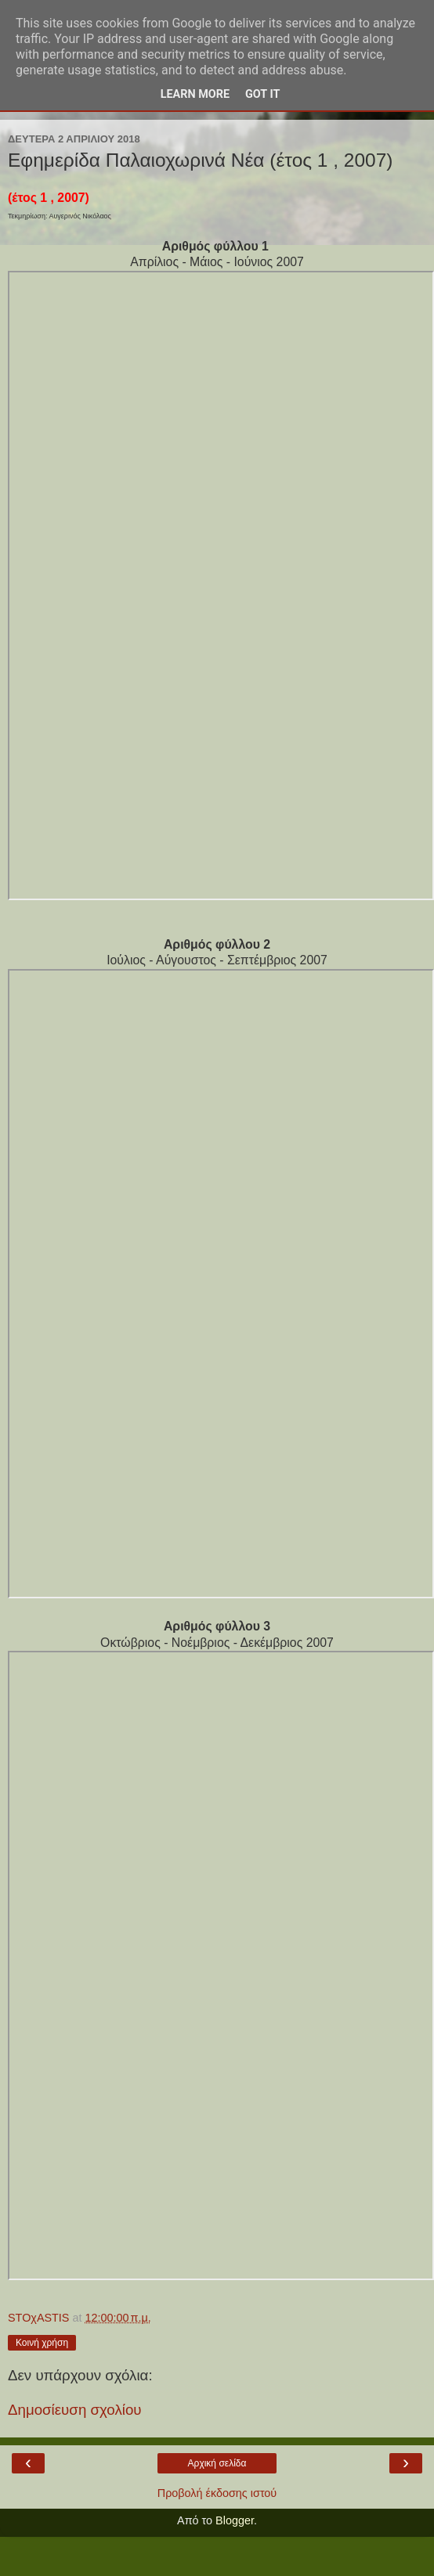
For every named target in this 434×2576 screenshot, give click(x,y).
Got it (262, 94)
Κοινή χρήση (42, 2342)
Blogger (234, 2520)
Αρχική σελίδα (217, 2463)
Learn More (195, 94)
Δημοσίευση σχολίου (75, 2409)
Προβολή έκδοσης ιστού (217, 2493)
